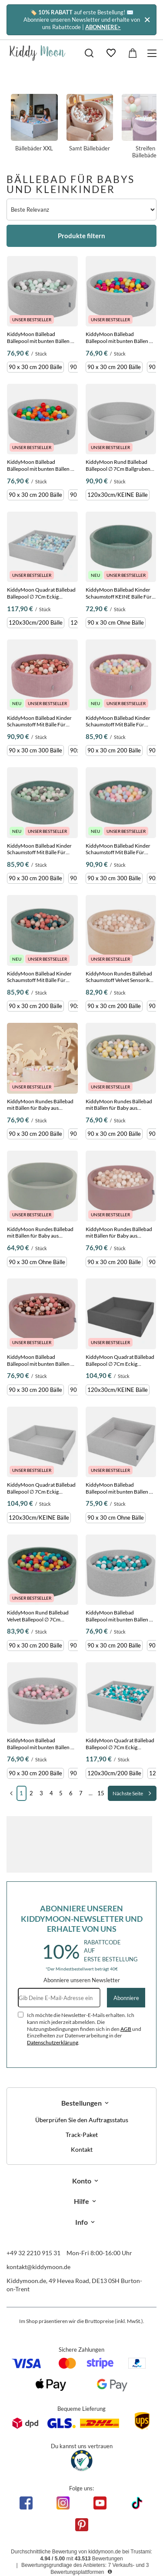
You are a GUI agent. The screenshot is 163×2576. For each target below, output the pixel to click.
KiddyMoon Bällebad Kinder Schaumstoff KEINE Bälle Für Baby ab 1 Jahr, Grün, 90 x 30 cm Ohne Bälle (119, 593)
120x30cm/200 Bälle (36, 622)
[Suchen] (89, 53)
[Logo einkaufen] (38, 53)
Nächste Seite (128, 1793)
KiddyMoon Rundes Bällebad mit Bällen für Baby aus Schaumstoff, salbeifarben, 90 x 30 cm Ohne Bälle (42, 1232)
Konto (81, 2181)
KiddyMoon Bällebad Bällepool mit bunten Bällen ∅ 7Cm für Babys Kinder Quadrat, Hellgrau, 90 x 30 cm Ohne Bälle (119, 1488)
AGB (125, 2029)
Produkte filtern (81, 236)
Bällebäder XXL (34, 123)
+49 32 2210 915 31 (33, 2252)
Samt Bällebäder (90, 123)
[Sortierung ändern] (81, 209)
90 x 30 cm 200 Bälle (35, 366)
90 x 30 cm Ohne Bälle (115, 622)
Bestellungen (81, 2103)
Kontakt (82, 2149)
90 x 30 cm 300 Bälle (35, 750)
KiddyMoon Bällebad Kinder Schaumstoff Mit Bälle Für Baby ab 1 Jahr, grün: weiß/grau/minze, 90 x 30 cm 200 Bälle (39, 849)
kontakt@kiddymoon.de (38, 2266)
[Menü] (153, 53)
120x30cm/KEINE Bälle (117, 494)
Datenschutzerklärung (52, 2042)
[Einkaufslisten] (111, 53)
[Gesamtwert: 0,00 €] (132, 53)
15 (100, 1793)
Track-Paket (82, 2134)
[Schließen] (147, 20)
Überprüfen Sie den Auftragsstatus (81, 2120)
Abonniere (126, 1997)
